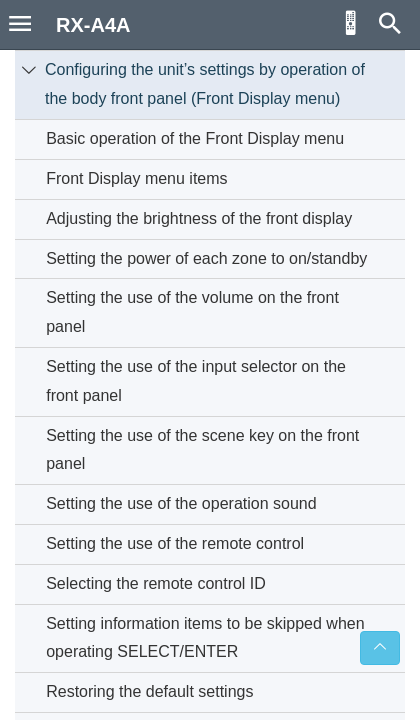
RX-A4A (93, 25)
